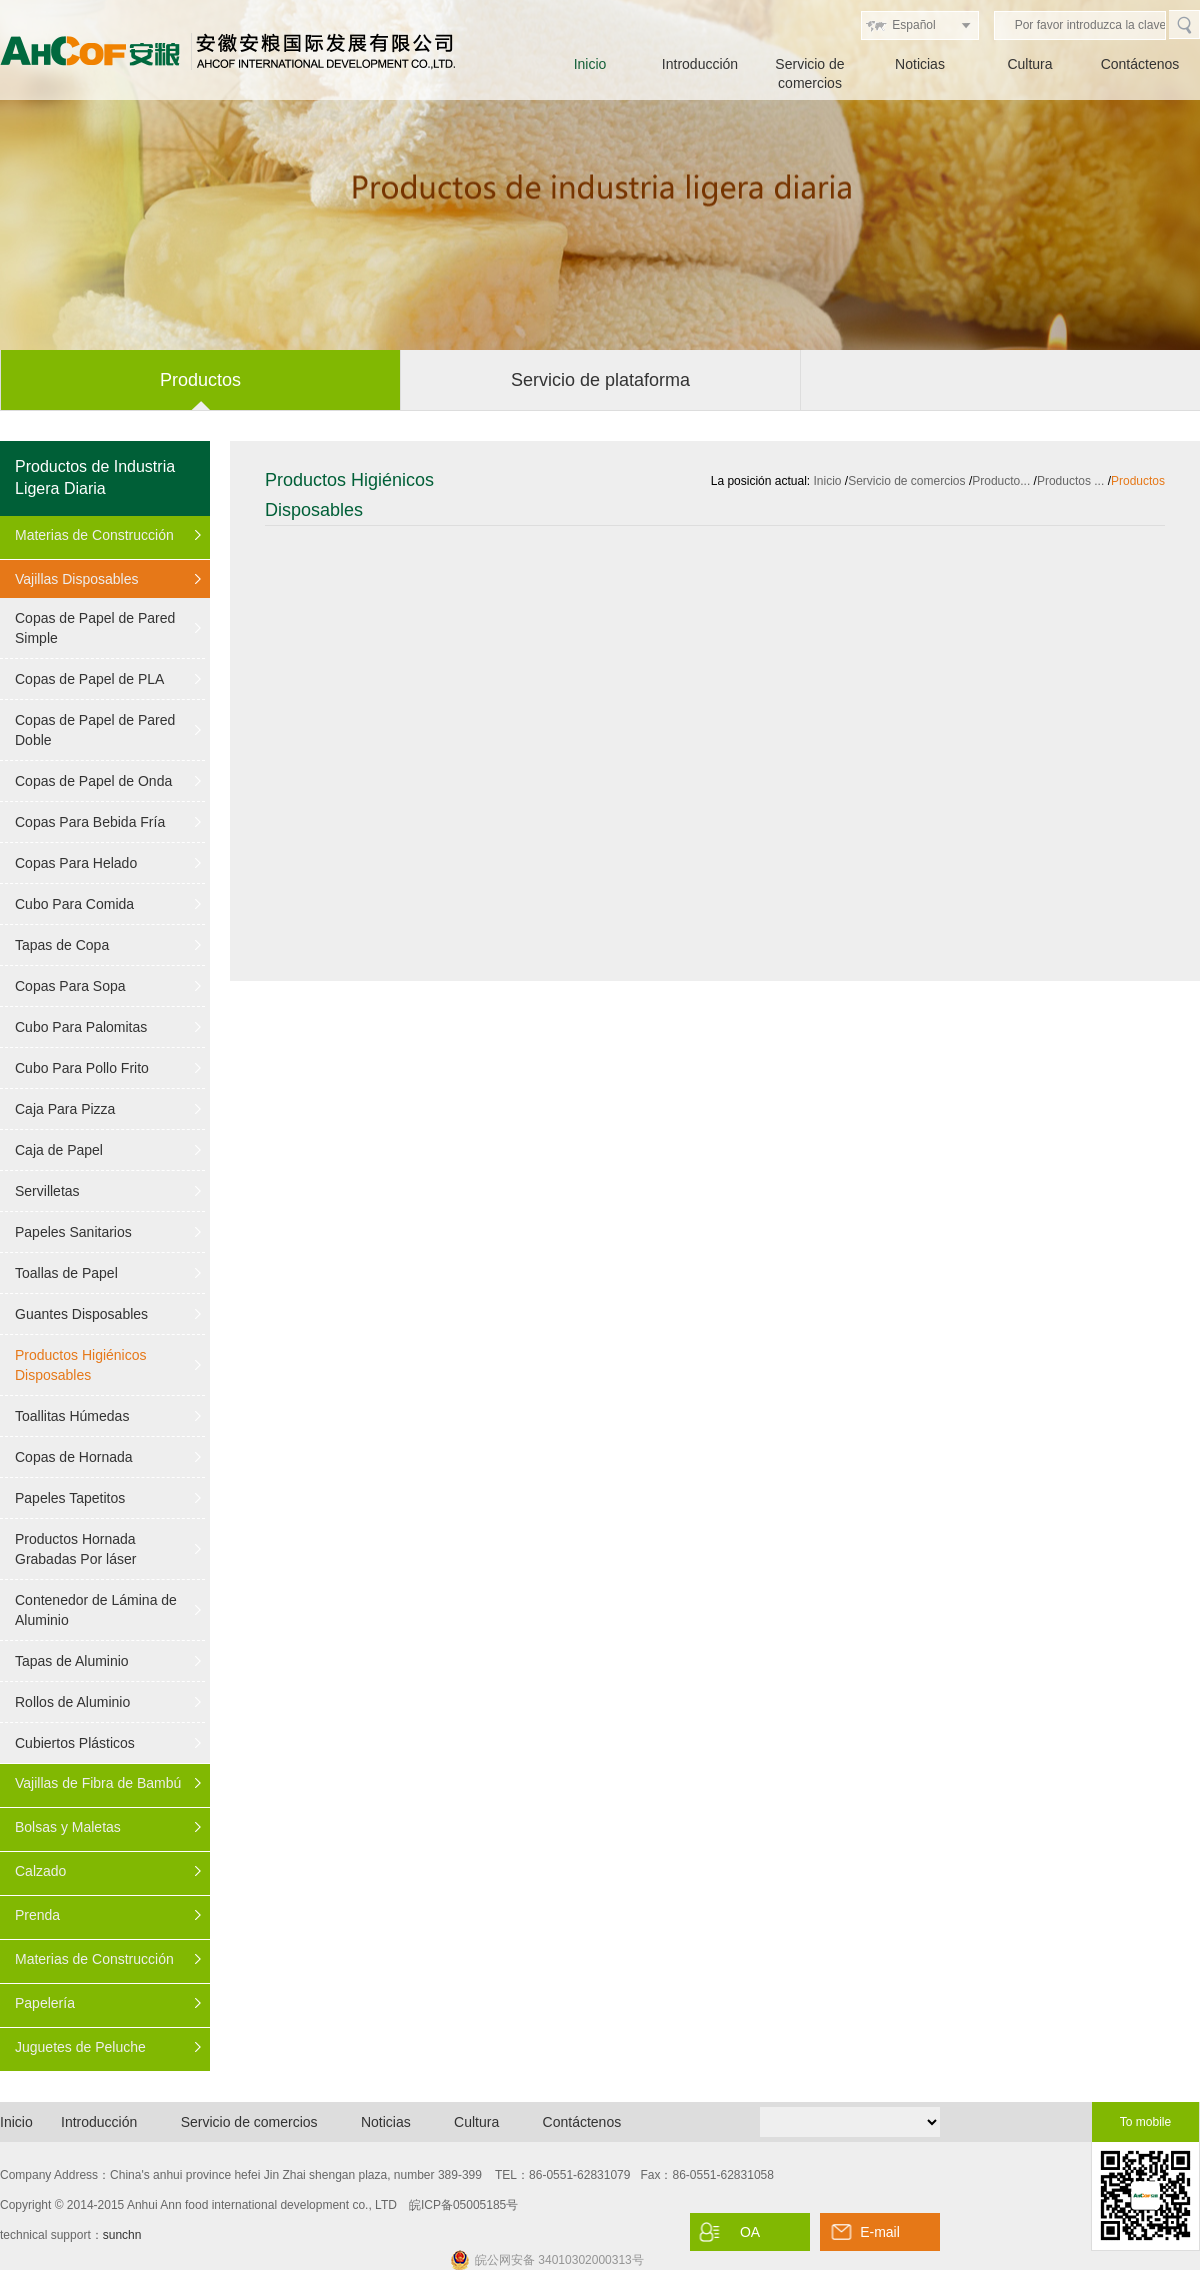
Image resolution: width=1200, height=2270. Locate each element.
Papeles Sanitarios (73, 1232)
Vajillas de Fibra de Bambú (98, 1783)
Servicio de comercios (906, 481)
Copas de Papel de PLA (89, 679)
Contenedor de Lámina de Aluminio (96, 1610)
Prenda (37, 1915)
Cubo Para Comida (74, 904)
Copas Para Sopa (70, 986)
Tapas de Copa (62, 945)
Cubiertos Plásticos (75, 1743)
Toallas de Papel (66, 1273)
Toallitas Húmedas (72, 1416)
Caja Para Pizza (65, 1109)
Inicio (590, 64)
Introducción (700, 64)
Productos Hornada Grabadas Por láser (75, 1549)
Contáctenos (1140, 64)
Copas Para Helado (76, 863)
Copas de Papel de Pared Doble (95, 730)
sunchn (122, 2235)
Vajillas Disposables (76, 579)
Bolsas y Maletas (68, 1827)
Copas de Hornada (74, 1457)
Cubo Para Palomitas (81, 1027)
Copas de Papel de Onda (93, 781)
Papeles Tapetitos (70, 1498)
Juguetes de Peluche (80, 2047)
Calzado (40, 1871)
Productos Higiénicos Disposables (81, 1365)
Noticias (920, 64)
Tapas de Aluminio (72, 1661)
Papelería (45, 2003)
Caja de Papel (59, 1150)
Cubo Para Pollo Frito (82, 1068)
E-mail (880, 2232)
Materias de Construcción (94, 535)
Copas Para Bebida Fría (90, 822)
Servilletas (47, 1191)
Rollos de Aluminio (72, 1702)
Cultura (1029, 64)
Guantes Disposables (81, 1314)
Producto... (1001, 481)
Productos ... (1070, 481)
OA (750, 2232)
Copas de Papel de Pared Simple (95, 628)
